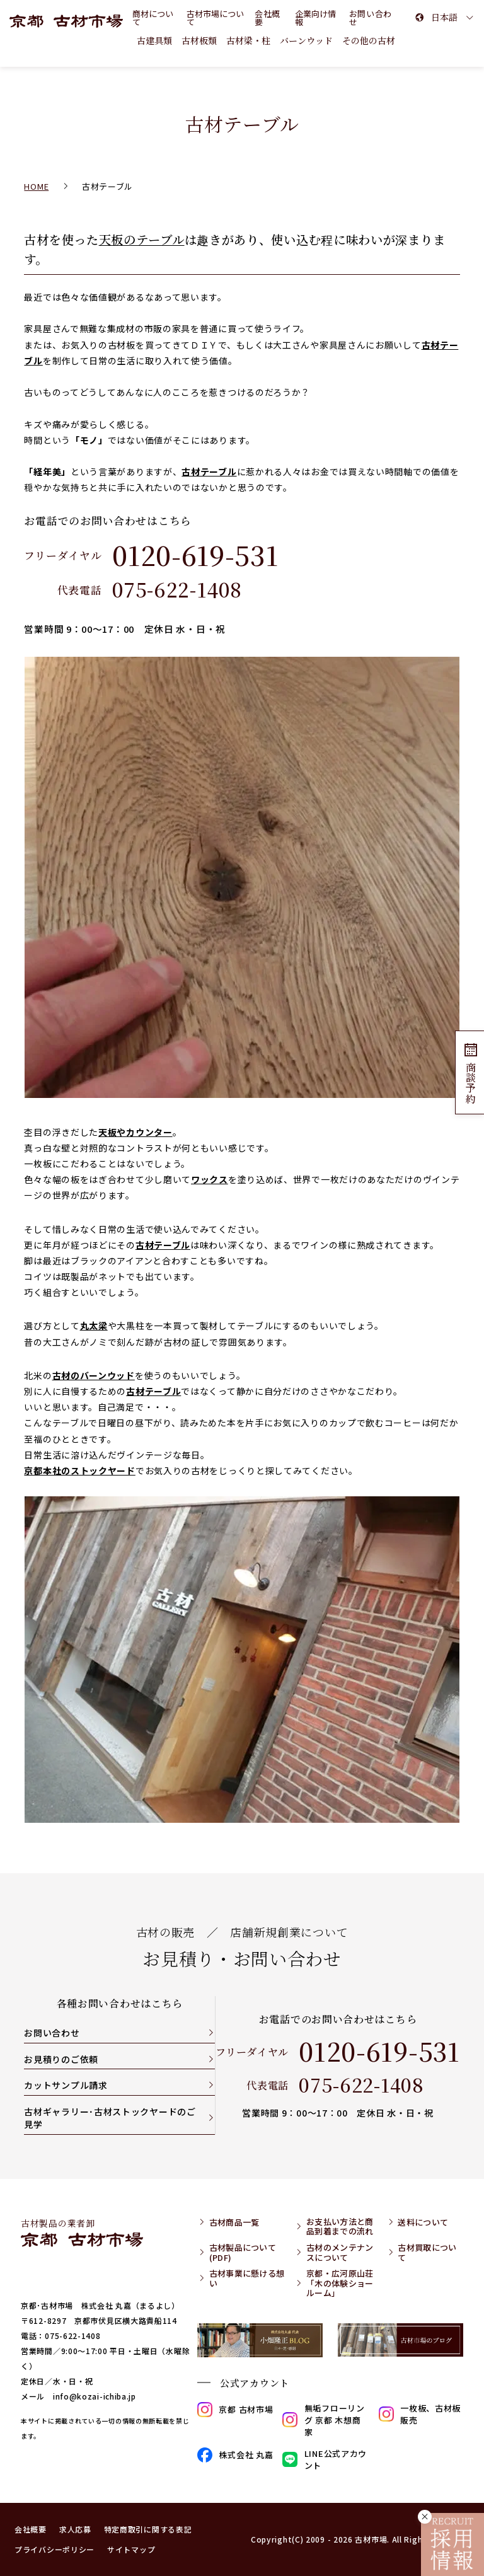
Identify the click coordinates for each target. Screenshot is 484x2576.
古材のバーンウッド (93, 1375)
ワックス (209, 1179)
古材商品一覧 (234, 2222)
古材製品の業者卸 (82, 2232)
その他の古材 (368, 40)
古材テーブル (209, 471)
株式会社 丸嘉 (235, 2455)
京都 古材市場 (235, 2409)
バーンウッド (306, 40)
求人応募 (75, 2529)
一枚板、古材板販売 (420, 2414)
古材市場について (215, 18)
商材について (152, 18)
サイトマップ (131, 2549)
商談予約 (470, 1072)
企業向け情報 (315, 18)
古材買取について (427, 2252)
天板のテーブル (142, 239)
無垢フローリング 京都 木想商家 (323, 2420)
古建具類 (154, 40)
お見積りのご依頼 (61, 2059)
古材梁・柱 (248, 40)
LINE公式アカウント (324, 2459)
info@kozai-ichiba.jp (94, 2396)
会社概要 (267, 18)
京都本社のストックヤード (79, 1470)
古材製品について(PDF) (243, 2252)
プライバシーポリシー (54, 2549)
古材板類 (199, 40)
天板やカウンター (135, 1132)
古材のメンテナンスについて (340, 2252)
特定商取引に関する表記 (148, 2529)
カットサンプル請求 (65, 2085)
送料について (423, 2222)
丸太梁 (94, 1325)
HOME (36, 186)
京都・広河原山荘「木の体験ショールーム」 (340, 2283)
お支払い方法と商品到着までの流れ (340, 2226)
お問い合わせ (51, 2032)
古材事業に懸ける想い (247, 2278)
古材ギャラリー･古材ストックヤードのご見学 (109, 2117)
